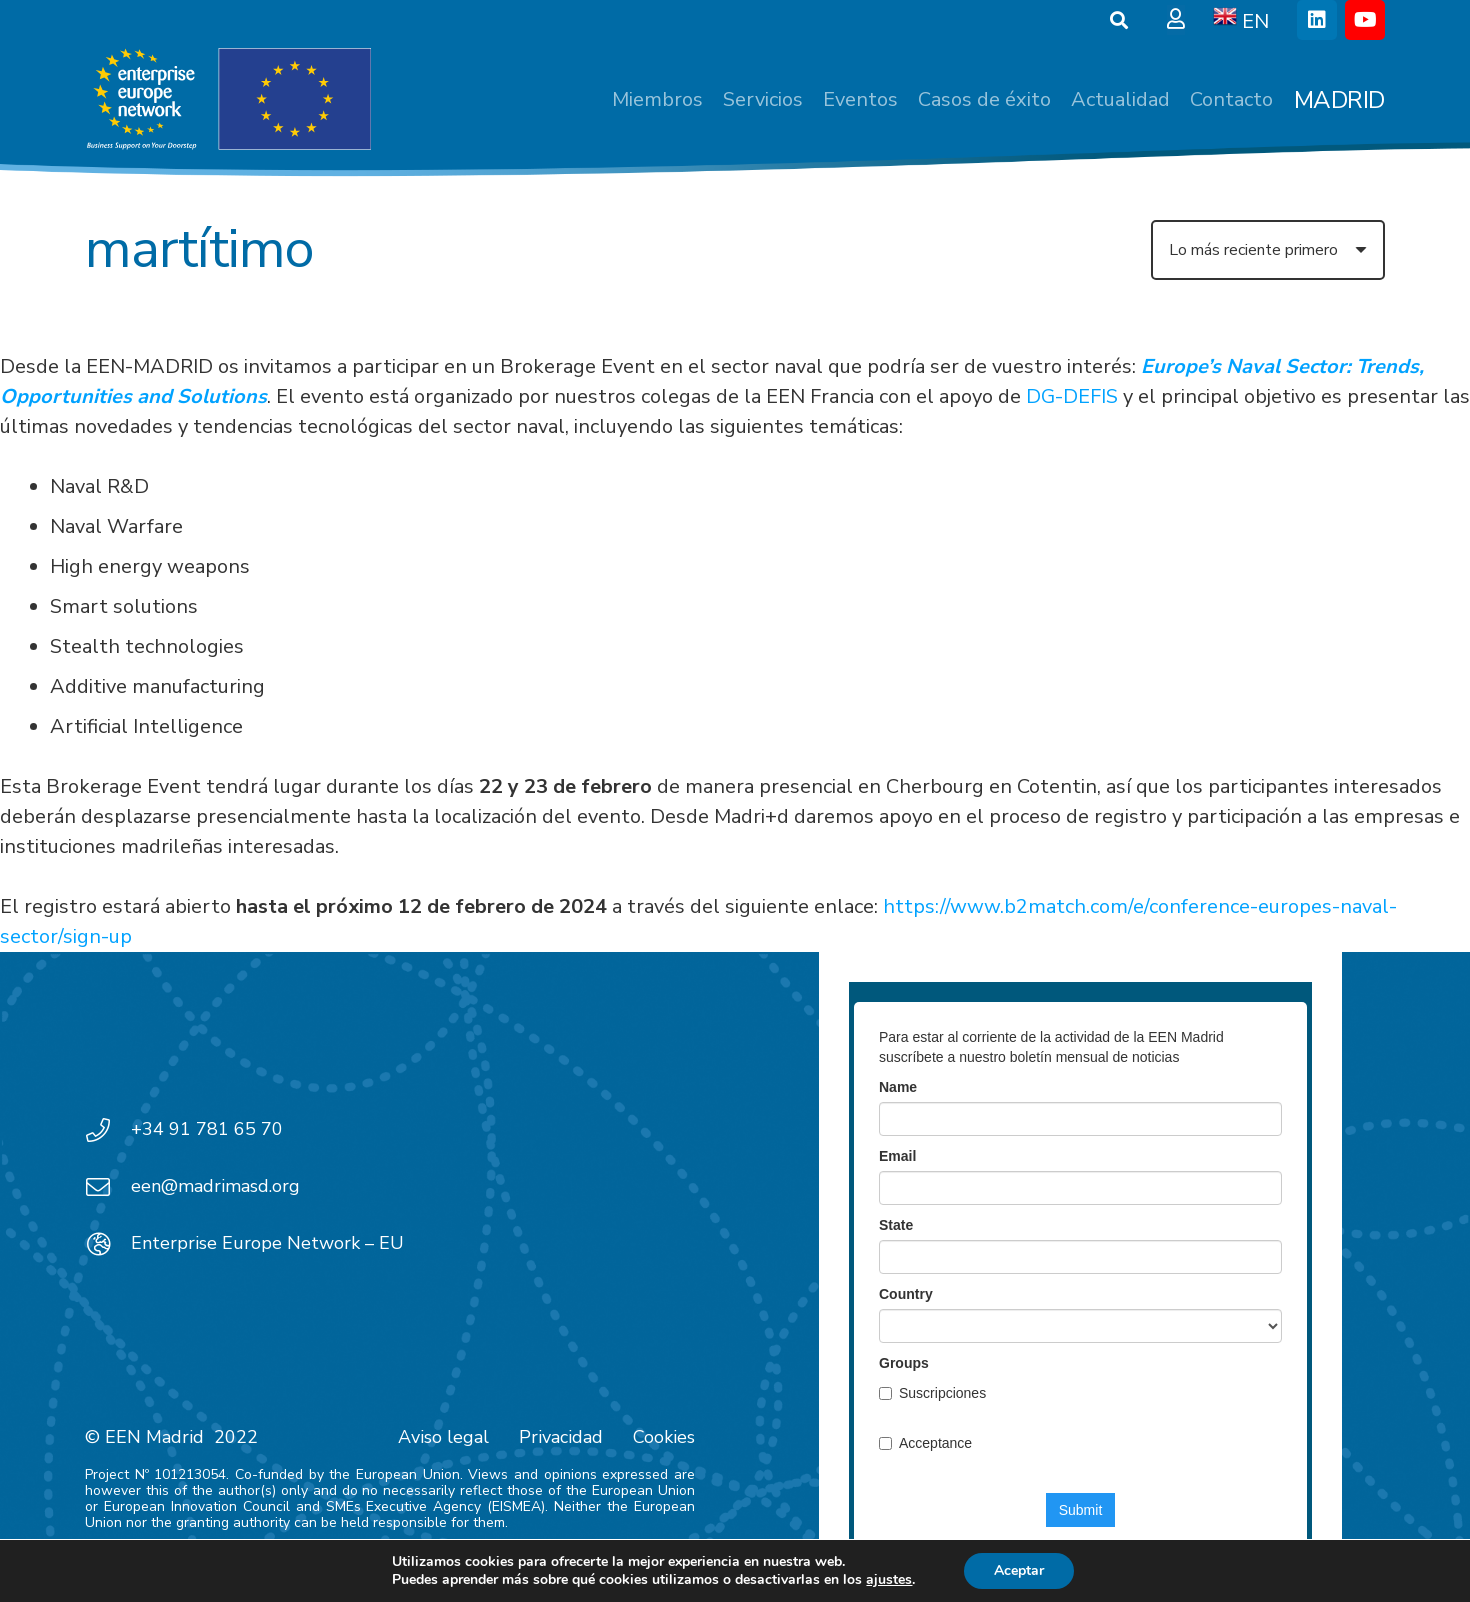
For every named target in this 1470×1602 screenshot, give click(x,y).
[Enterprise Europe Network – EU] (108, 1244)
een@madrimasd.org (215, 1186)
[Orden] (1268, 250)
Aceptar (1019, 1570)
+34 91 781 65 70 (207, 1129)
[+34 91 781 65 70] (108, 1130)
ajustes (889, 1580)
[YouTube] (1365, 20)
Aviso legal (443, 1437)
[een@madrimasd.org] (108, 1187)
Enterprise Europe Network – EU (267, 1243)
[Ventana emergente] (1176, 20)
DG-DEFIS (1072, 396)
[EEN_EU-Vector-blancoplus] (228, 100)
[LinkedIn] (1317, 20)
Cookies (664, 1437)
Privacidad (561, 1437)
